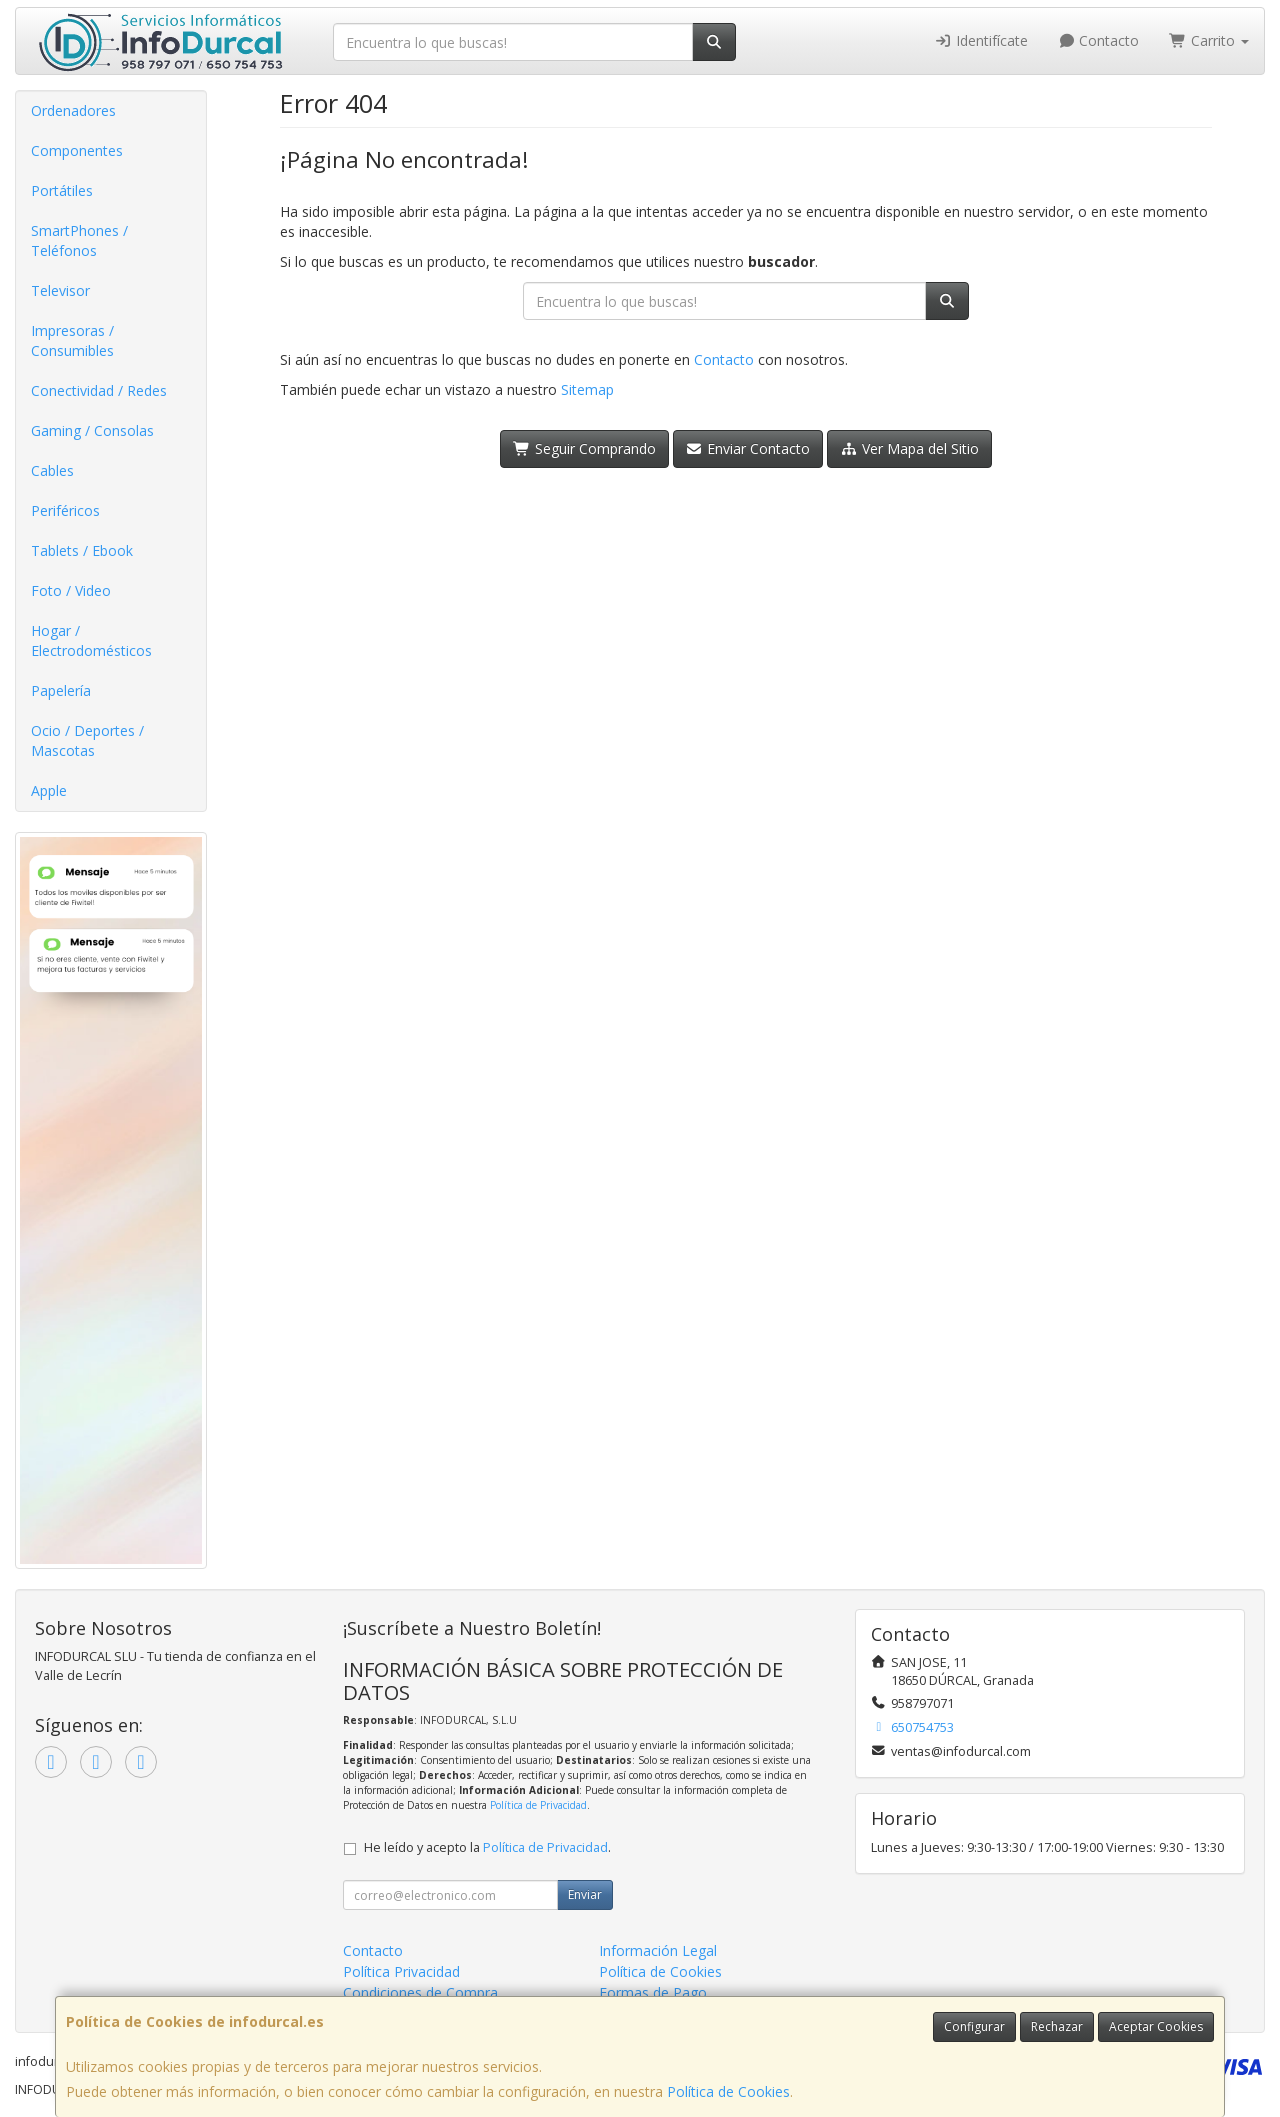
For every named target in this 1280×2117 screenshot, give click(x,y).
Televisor (60, 290)
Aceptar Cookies (1156, 2026)
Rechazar (1057, 2026)
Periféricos (65, 510)
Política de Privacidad (538, 1805)
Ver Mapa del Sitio (909, 448)
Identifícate (981, 40)
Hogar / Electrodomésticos (91, 640)
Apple (49, 790)
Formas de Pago (653, 1992)
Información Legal (658, 1950)
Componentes (77, 150)
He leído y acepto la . (487, 1847)
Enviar (585, 1894)
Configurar (974, 2026)
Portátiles (62, 190)
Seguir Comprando (584, 448)
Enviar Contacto (748, 448)
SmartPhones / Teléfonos (79, 240)
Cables (52, 470)
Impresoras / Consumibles (72, 340)
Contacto (1099, 40)
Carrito (1209, 40)
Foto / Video (71, 590)
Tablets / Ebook (82, 550)
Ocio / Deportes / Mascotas (87, 740)
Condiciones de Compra (420, 1992)
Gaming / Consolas (92, 430)
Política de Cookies (728, 2091)
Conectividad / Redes (99, 390)
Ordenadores (73, 110)
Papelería (61, 690)
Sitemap (587, 389)
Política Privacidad (401, 1971)
